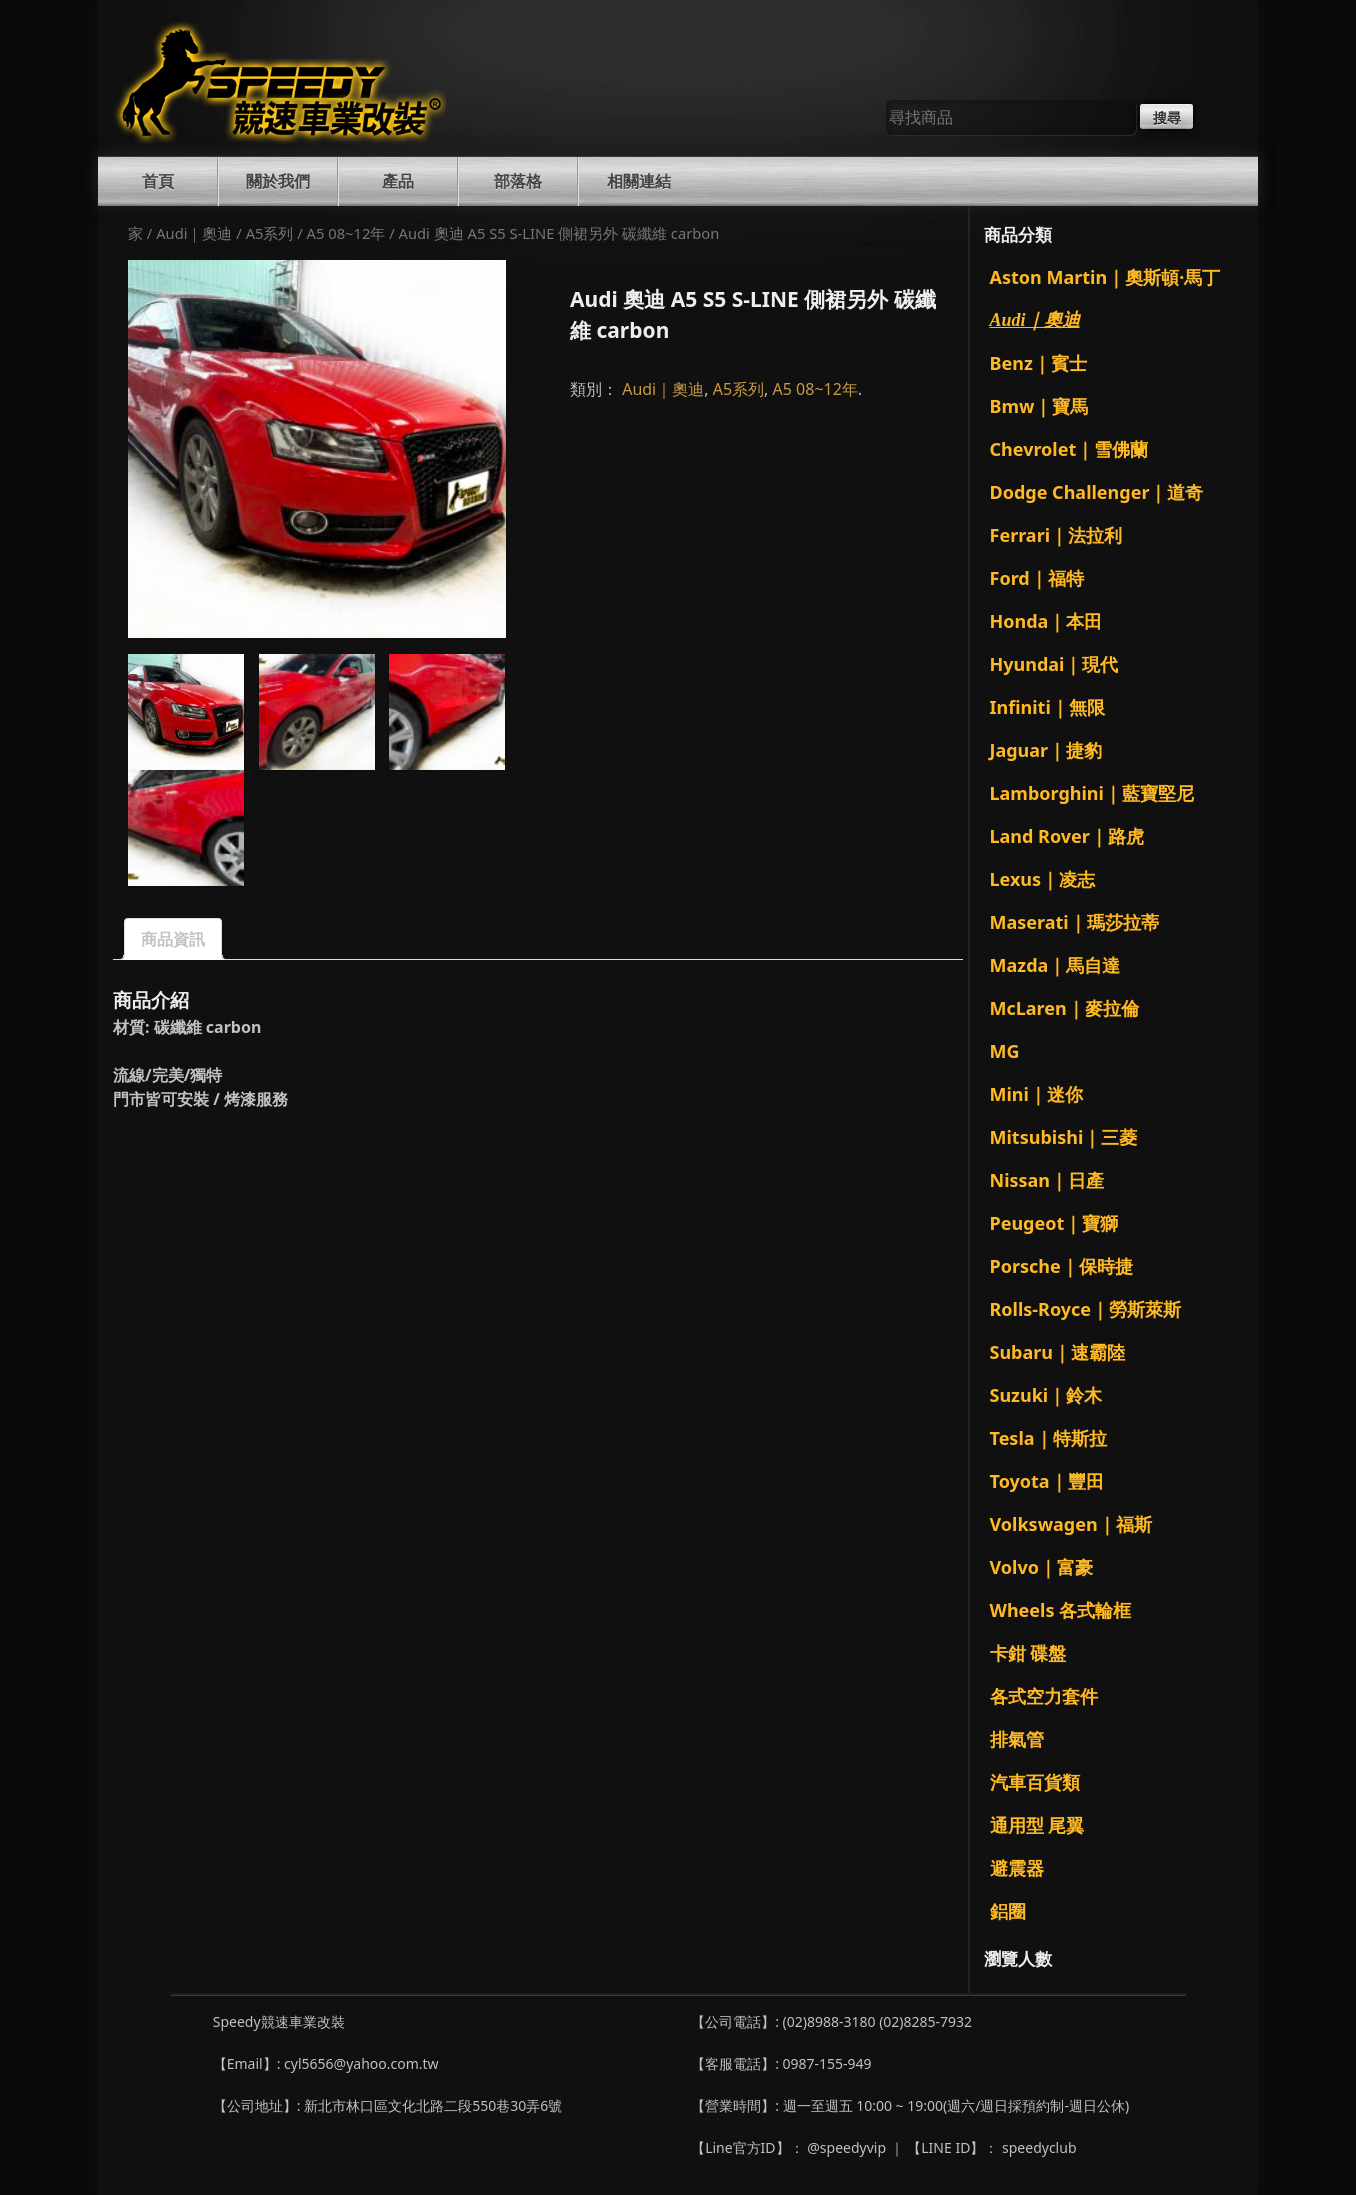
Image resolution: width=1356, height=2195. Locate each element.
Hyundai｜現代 (1054, 664)
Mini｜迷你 (1036, 1094)
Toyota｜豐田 (1047, 1481)
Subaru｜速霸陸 (1058, 1352)
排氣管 (1017, 1739)
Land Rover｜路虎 (1067, 836)
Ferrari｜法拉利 (1056, 535)
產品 (398, 181)
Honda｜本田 (1046, 621)
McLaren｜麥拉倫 (1064, 1008)
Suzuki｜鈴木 (1046, 1395)
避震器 (1017, 1868)
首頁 (158, 181)
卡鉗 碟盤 (1028, 1653)
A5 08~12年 (346, 233)
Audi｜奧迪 (194, 233)
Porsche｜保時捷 (1061, 1266)
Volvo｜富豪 (1041, 1567)
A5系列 (270, 233)
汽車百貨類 (1035, 1782)
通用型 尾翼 (1037, 1825)
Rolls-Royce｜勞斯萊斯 (1086, 1309)
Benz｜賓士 (1038, 363)
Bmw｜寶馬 (1039, 406)
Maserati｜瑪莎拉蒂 (1074, 922)
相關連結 (639, 181)
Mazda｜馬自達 (1055, 965)
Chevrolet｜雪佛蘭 (1069, 449)
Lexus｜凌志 (1043, 879)
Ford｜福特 (1037, 578)
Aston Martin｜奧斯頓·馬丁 (1105, 277)
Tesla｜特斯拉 (1048, 1438)
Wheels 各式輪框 (1061, 1610)
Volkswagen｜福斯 (1071, 1524)
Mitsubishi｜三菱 (1064, 1137)
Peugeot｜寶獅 (1054, 1223)
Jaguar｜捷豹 (1046, 750)
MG (1005, 1051)
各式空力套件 (1044, 1696)
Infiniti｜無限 (1047, 707)
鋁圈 (1008, 1911)
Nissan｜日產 (1047, 1180)
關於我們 (278, 181)
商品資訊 (173, 939)
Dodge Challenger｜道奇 (1097, 492)
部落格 (518, 181)
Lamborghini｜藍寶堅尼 (1092, 793)
